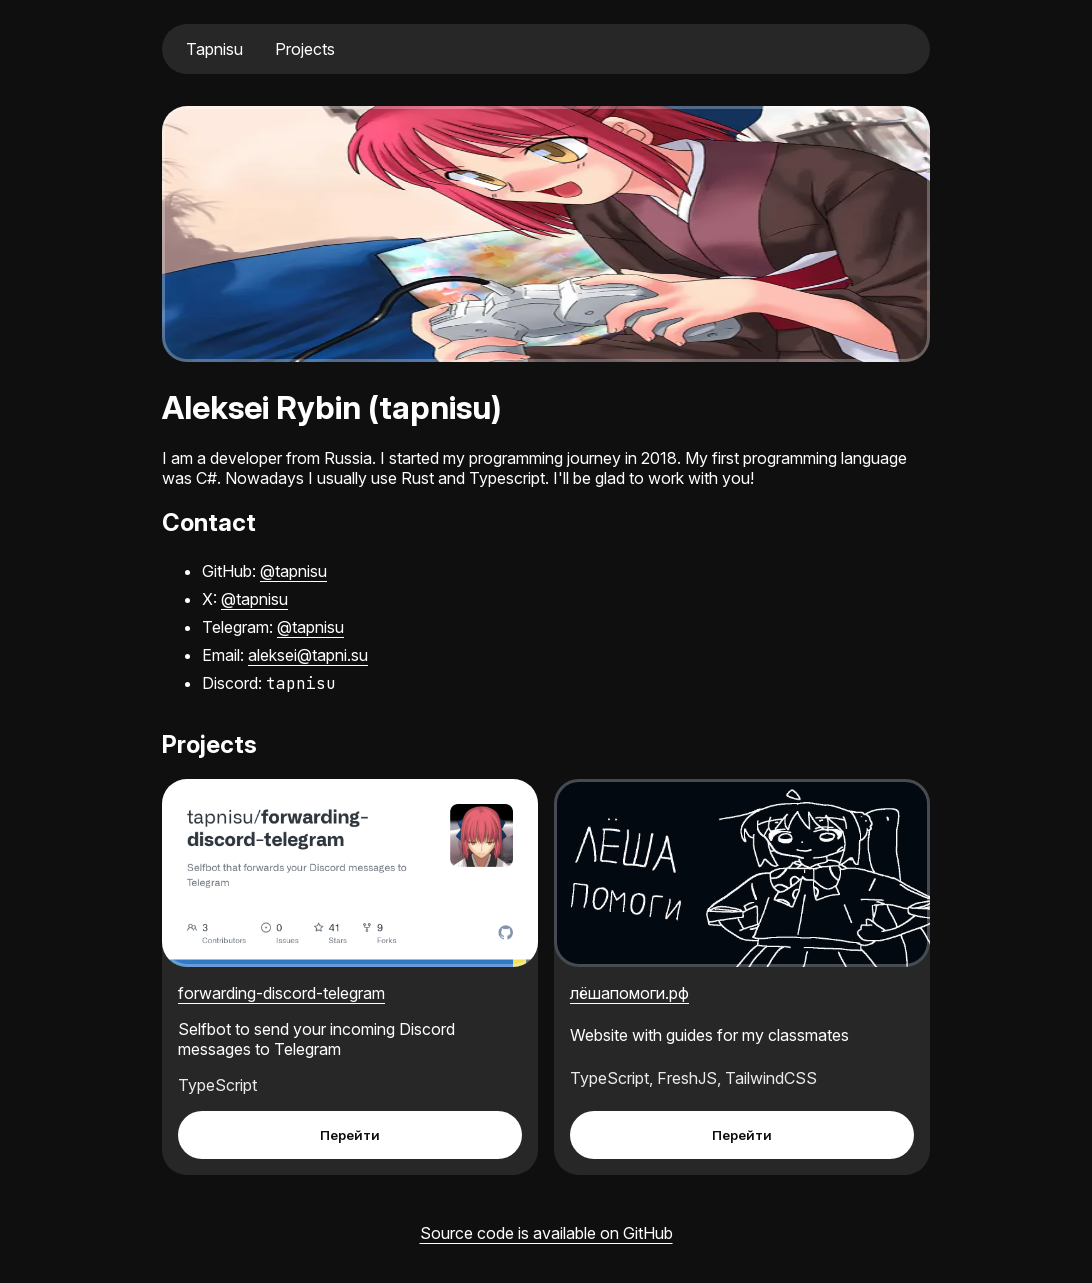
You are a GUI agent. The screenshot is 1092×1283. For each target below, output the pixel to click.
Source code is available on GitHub (546, 1233)
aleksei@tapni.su (308, 655)
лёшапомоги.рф (629, 993)
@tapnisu (293, 571)
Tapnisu (214, 49)
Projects (305, 49)
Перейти (350, 1135)
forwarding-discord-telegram (281, 993)
